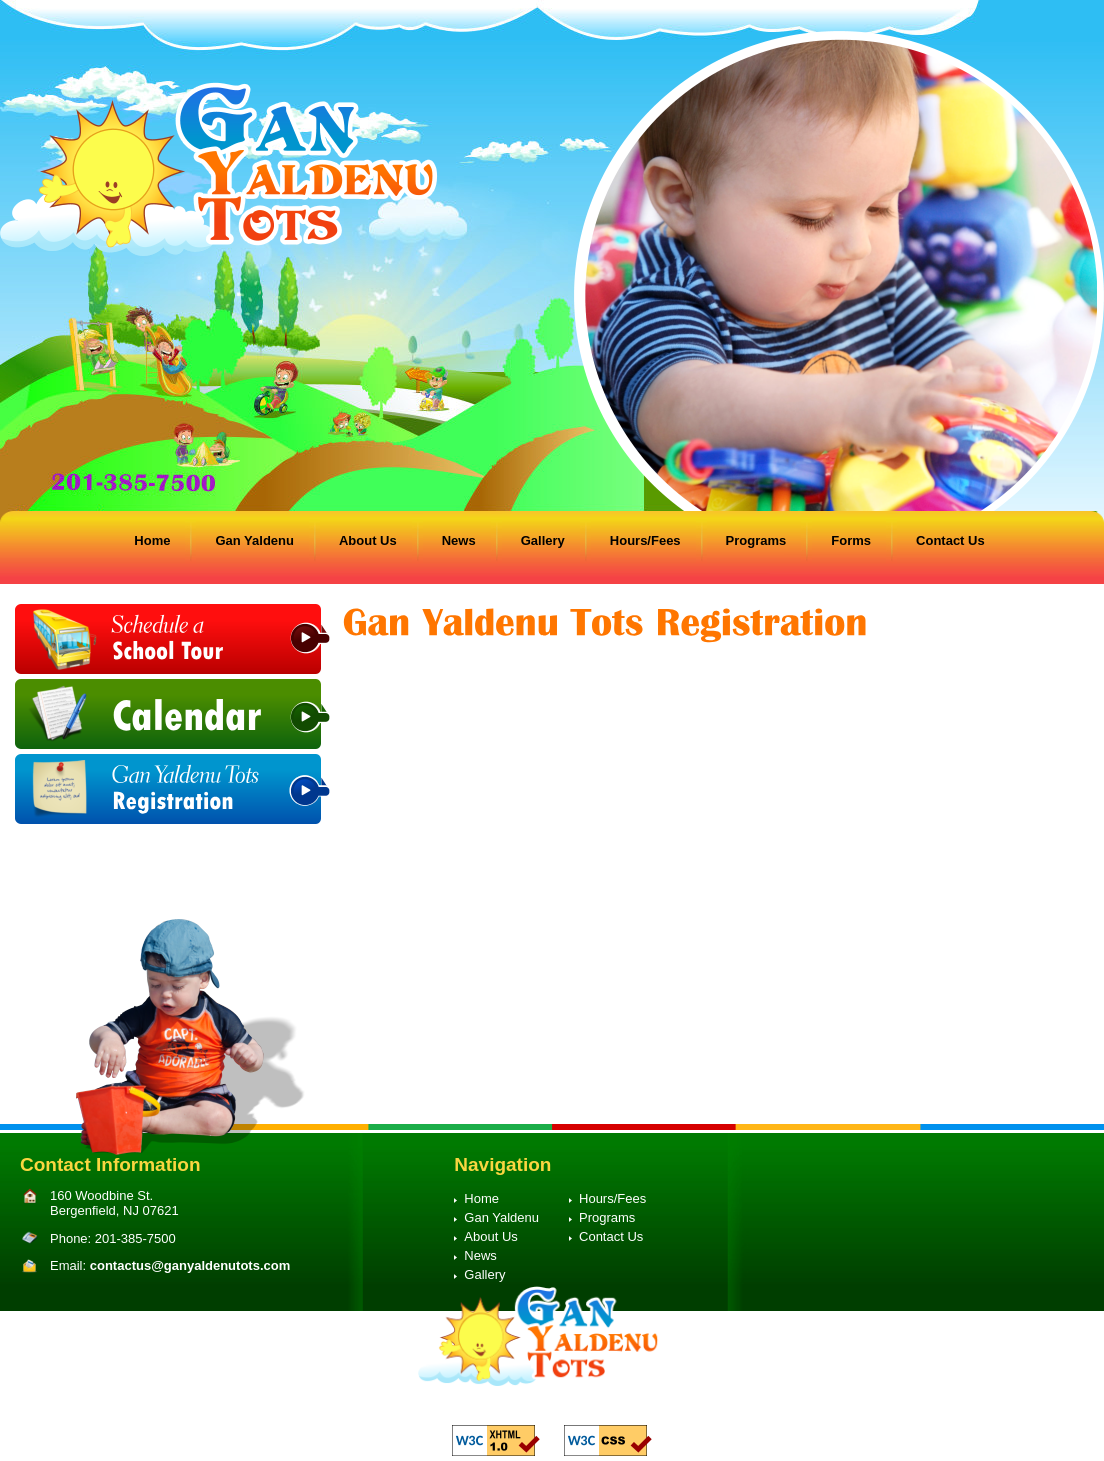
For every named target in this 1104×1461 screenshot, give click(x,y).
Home (152, 540)
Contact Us (950, 540)
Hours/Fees (645, 540)
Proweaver (665, 1408)
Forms (851, 540)
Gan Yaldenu (254, 540)
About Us (368, 540)
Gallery (543, 540)
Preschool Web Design (570, 1408)
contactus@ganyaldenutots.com (190, 1265)
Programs (756, 540)
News (459, 540)
